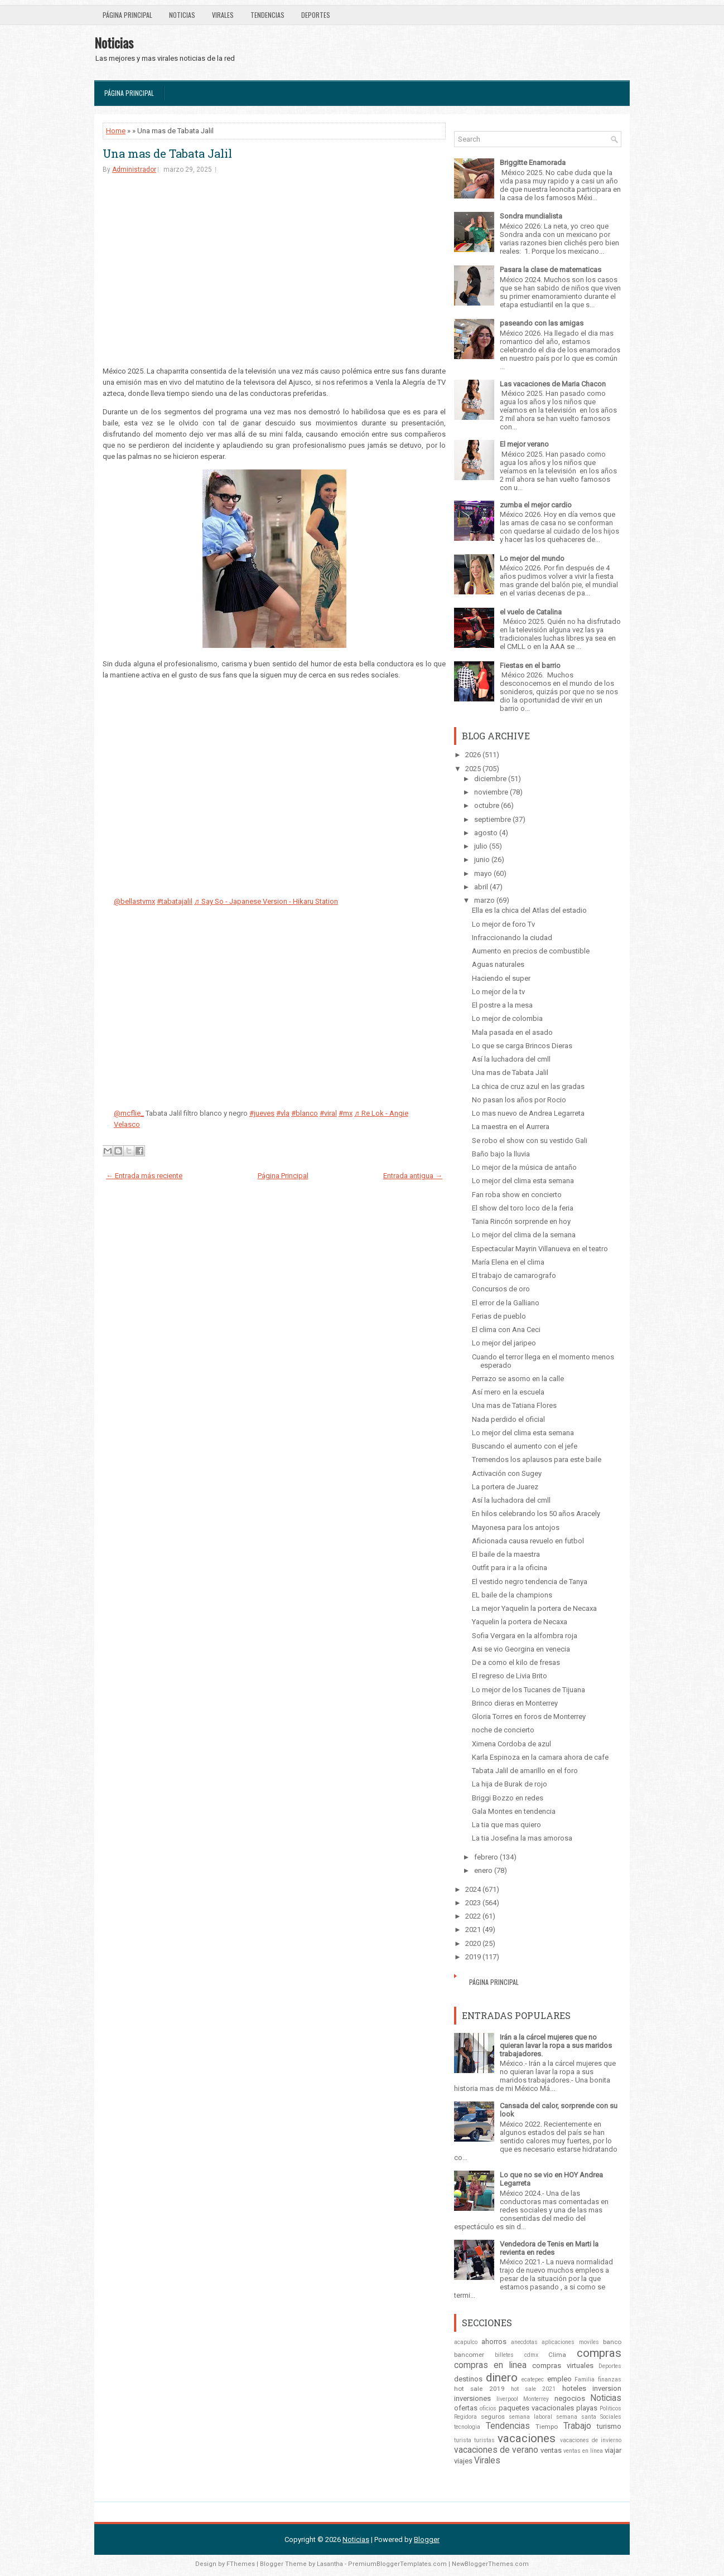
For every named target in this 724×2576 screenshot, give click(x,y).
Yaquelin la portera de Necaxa (519, 1622)
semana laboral (530, 2416)
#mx (346, 1113)
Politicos (610, 2408)
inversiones (472, 2398)
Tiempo (546, 2426)
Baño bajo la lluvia (501, 1154)
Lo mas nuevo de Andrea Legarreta (528, 1113)
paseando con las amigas (541, 323)
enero (483, 1870)
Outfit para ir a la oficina (509, 1567)
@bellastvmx (134, 901)
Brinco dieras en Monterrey (515, 1703)
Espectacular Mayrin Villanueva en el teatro (540, 1249)
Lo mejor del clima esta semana (523, 1180)
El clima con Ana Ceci (506, 1329)
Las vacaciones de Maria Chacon (553, 384)
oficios (488, 2408)
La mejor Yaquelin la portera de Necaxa (534, 1608)
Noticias (182, 15)
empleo (559, 2379)
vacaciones (527, 2438)
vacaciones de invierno (590, 2440)
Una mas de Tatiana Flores (514, 1405)
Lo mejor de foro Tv (503, 924)
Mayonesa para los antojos (515, 1527)
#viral (328, 1113)
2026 (473, 754)
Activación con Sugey (507, 1473)
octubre (486, 805)
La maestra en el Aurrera (510, 1126)
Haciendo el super (501, 978)
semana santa (576, 2416)
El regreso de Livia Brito (509, 1676)
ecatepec (533, 2379)
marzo (484, 900)
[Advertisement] (274, 269)
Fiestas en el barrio (530, 665)
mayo (483, 873)
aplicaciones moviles (570, 2342)
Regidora (465, 2416)
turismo (609, 2426)
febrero (486, 1857)
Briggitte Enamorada (533, 162)
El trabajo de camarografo (514, 1275)
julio (481, 846)
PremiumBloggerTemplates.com (397, 2564)
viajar (613, 2450)
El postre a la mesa (502, 1005)
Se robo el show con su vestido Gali (529, 1140)
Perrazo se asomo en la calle (518, 1378)
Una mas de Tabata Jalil (167, 153)
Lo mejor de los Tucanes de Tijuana (528, 1690)
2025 (473, 768)
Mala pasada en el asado (512, 1032)
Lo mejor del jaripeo (504, 1343)
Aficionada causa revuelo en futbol (528, 1541)
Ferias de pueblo (499, 1316)
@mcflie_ (129, 1113)
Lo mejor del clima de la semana (524, 1235)
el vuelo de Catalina (531, 612)
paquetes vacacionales (536, 2408)
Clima (557, 2355)
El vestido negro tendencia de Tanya (529, 1581)
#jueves (261, 1113)
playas (586, 2408)
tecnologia (467, 2426)
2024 (473, 1889)
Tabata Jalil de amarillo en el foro (525, 1770)
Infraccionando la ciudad (512, 937)
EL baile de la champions (512, 1595)
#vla (282, 1113)
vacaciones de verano (496, 2450)
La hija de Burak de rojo (509, 1784)
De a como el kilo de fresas (516, 1662)
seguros (493, 2416)
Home (116, 131)
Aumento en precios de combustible (531, 951)
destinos (468, 2379)
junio (482, 859)
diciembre (490, 778)
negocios (569, 2398)
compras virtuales (562, 2365)
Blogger (427, 2539)
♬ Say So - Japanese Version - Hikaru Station (266, 901)
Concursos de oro (501, 1289)
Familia (585, 2379)
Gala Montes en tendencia (514, 1811)
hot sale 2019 (479, 2389)
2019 (473, 1957)
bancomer (469, 2355)
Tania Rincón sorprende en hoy (521, 1221)
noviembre (491, 792)
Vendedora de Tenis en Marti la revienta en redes (549, 2248)
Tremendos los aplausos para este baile (536, 1459)
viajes (463, 2461)
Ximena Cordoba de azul (511, 1744)
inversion (606, 2388)
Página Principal (127, 15)
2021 (473, 1929)
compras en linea (490, 2365)
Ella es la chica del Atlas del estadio (529, 910)
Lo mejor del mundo (532, 558)
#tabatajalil (174, 901)
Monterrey (536, 2399)
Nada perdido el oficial (508, 1419)
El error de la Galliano (505, 1303)
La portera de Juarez (505, 1487)
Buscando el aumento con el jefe (524, 1446)
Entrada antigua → (412, 1175)
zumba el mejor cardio (536, 505)
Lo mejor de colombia (507, 1018)
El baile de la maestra (506, 1554)
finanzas (609, 2379)
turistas (484, 2440)
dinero (502, 2377)
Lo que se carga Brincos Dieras (522, 1046)
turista (462, 2440)
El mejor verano (524, 444)
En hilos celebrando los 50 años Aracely (536, 1513)
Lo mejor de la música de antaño (524, 1167)
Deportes (315, 15)
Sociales (610, 2416)
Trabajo (577, 2426)
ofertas (465, 2408)
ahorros (493, 2341)
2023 (473, 1903)
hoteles (574, 2388)
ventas (551, 2450)
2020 (473, 1943)
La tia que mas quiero (506, 1824)
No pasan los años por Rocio (519, 1100)
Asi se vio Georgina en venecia (521, 1649)
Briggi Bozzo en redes (507, 1798)
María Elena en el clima (508, 1262)
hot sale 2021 (533, 2389)
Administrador (134, 169)
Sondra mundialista (531, 216)
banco (612, 2342)
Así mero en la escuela (508, 1392)
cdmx (531, 2355)
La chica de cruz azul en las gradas (528, 1086)
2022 (473, 1916)
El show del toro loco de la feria (522, 1208)
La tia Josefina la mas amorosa (522, 1838)
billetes (504, 2355)
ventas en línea (583, 2450)
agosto (486, 833)
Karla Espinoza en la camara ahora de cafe (540, 1757)
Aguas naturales (498, 964)
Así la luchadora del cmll (511, 1059)
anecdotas (524, 2342)
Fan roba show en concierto (517, 1194)
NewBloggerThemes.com (490, 2564)
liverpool (507, 2399)
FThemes (240, 2564)
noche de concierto (503, 1730)
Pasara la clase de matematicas (550, 269)
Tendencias (267, 15)
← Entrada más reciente (144, 1175)
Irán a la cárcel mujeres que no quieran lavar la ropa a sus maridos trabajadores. (556, 2045)
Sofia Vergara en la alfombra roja (524, 1635)
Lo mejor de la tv (498, 991)
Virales (223, 15)
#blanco (304, 1113)
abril (481, 887)
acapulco (465, 2342)
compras (599, 2353)
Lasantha (330, 2564)
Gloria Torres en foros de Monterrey (529, 1716)
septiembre (492, 819)
